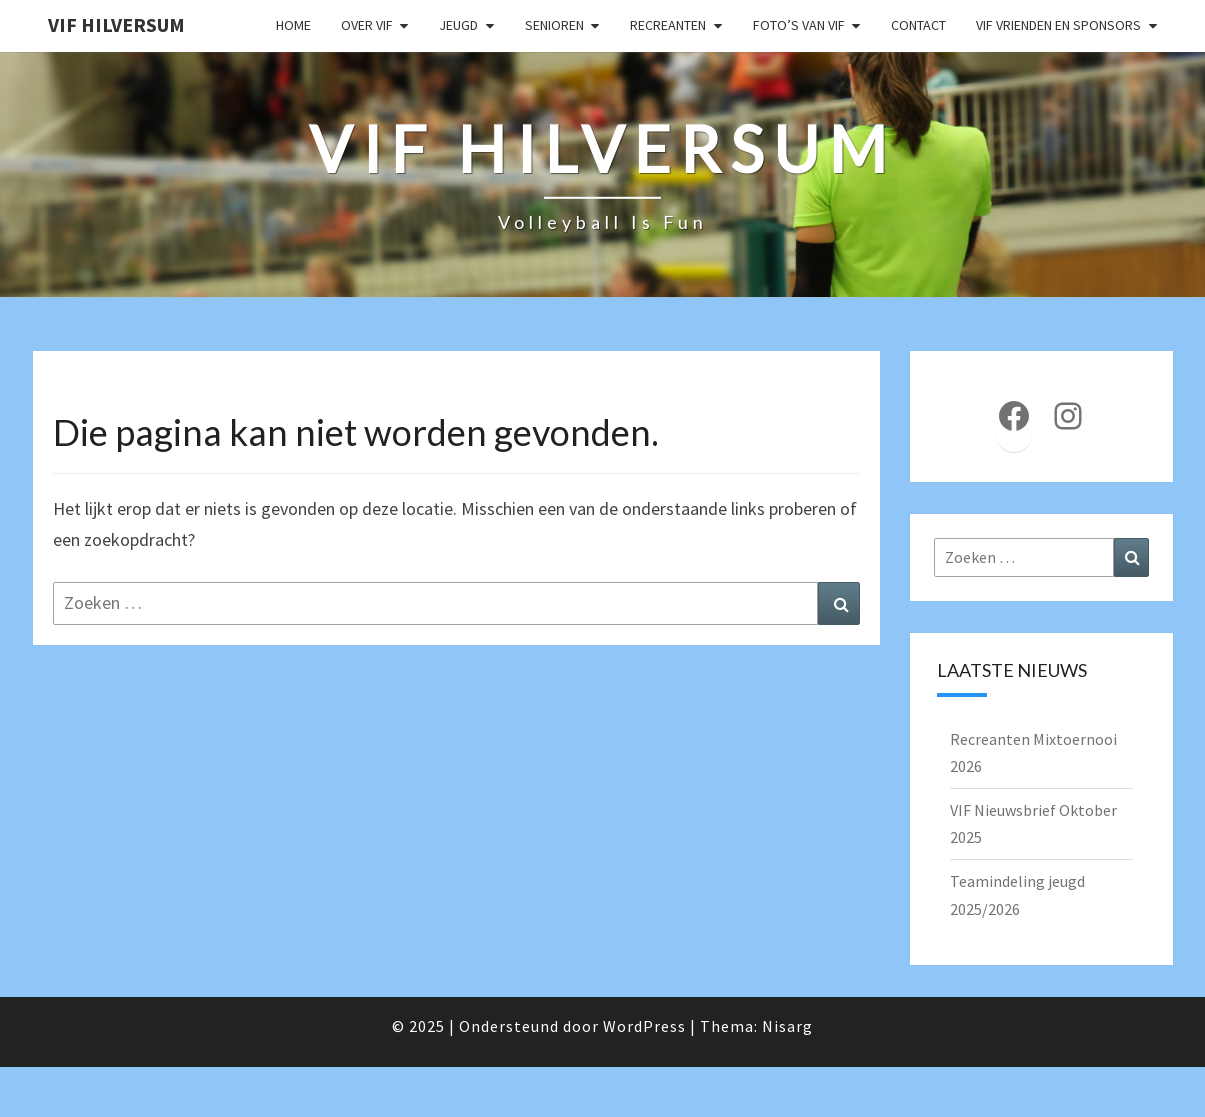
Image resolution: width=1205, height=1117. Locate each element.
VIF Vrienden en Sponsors (1058, 25)
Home (293, 25)
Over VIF (367, 25)
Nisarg (787, 1026)
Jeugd (458, 25)
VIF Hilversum (116, 24)
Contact (918, 25)
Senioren (554, 25)
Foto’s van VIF (799, 25)
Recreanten (668, 25)
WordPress (644, 1026)
